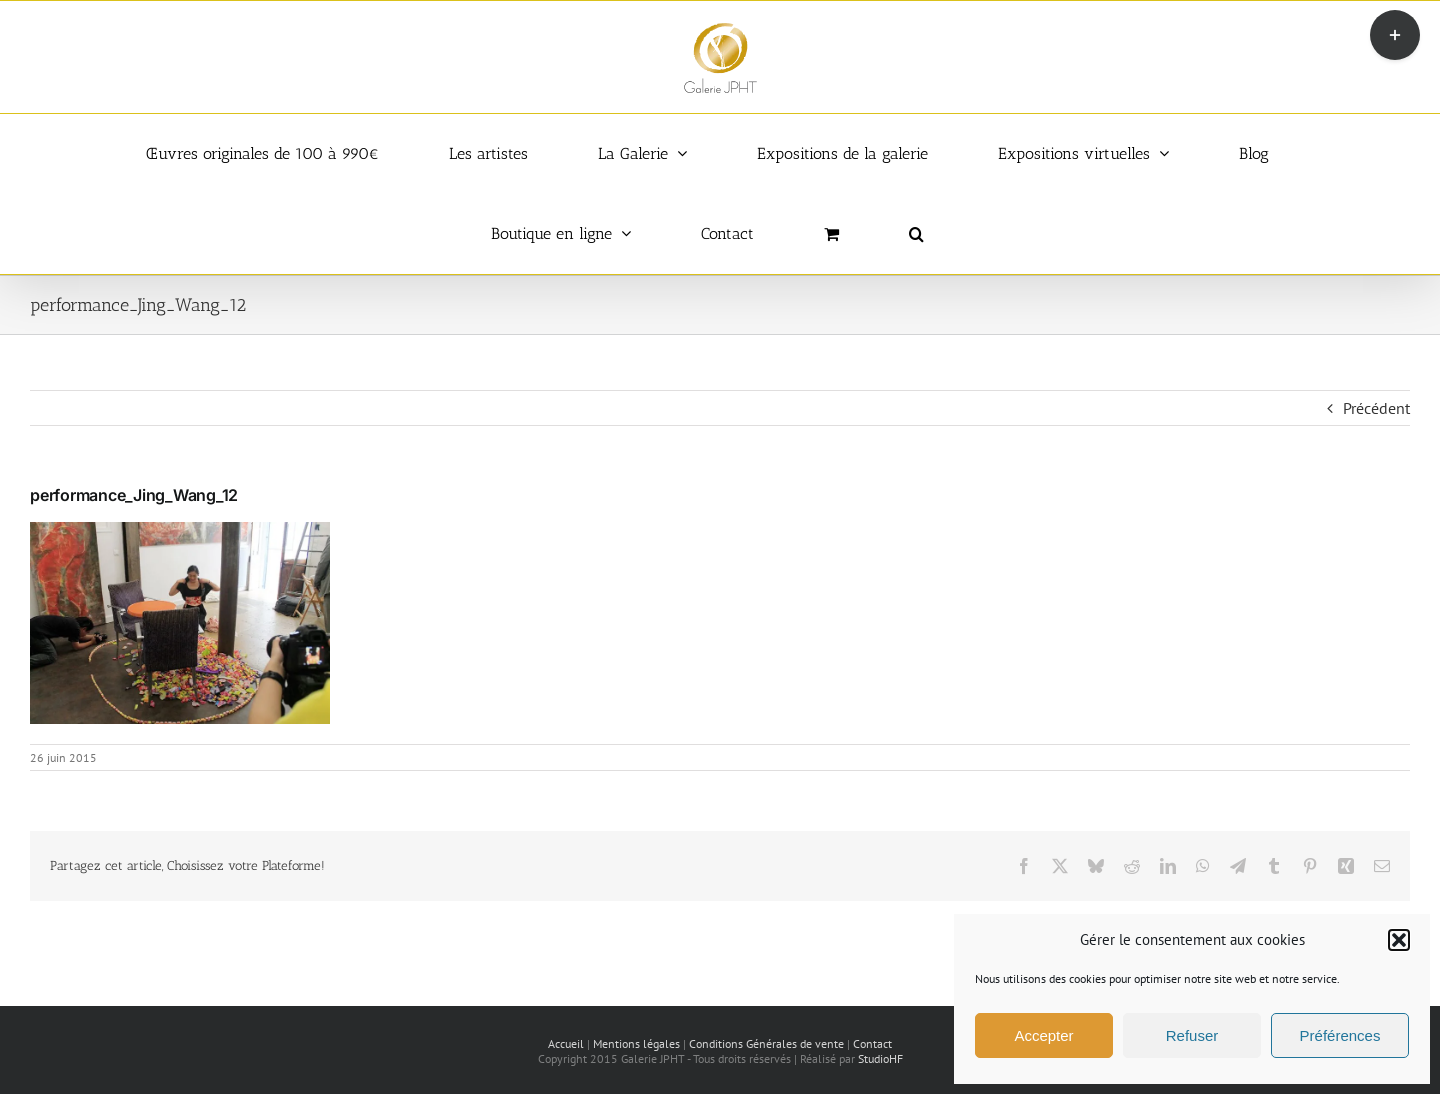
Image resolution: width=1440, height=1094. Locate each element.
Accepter (1043, 1035)
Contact (872, 1043)
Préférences (1340, 1035)
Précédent (1376, 408)
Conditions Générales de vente (766, 1043)
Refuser (1192, 1035)
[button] (1399, 940)
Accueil (566, 1043)
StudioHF (880, 1058)
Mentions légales (636, 1043)
